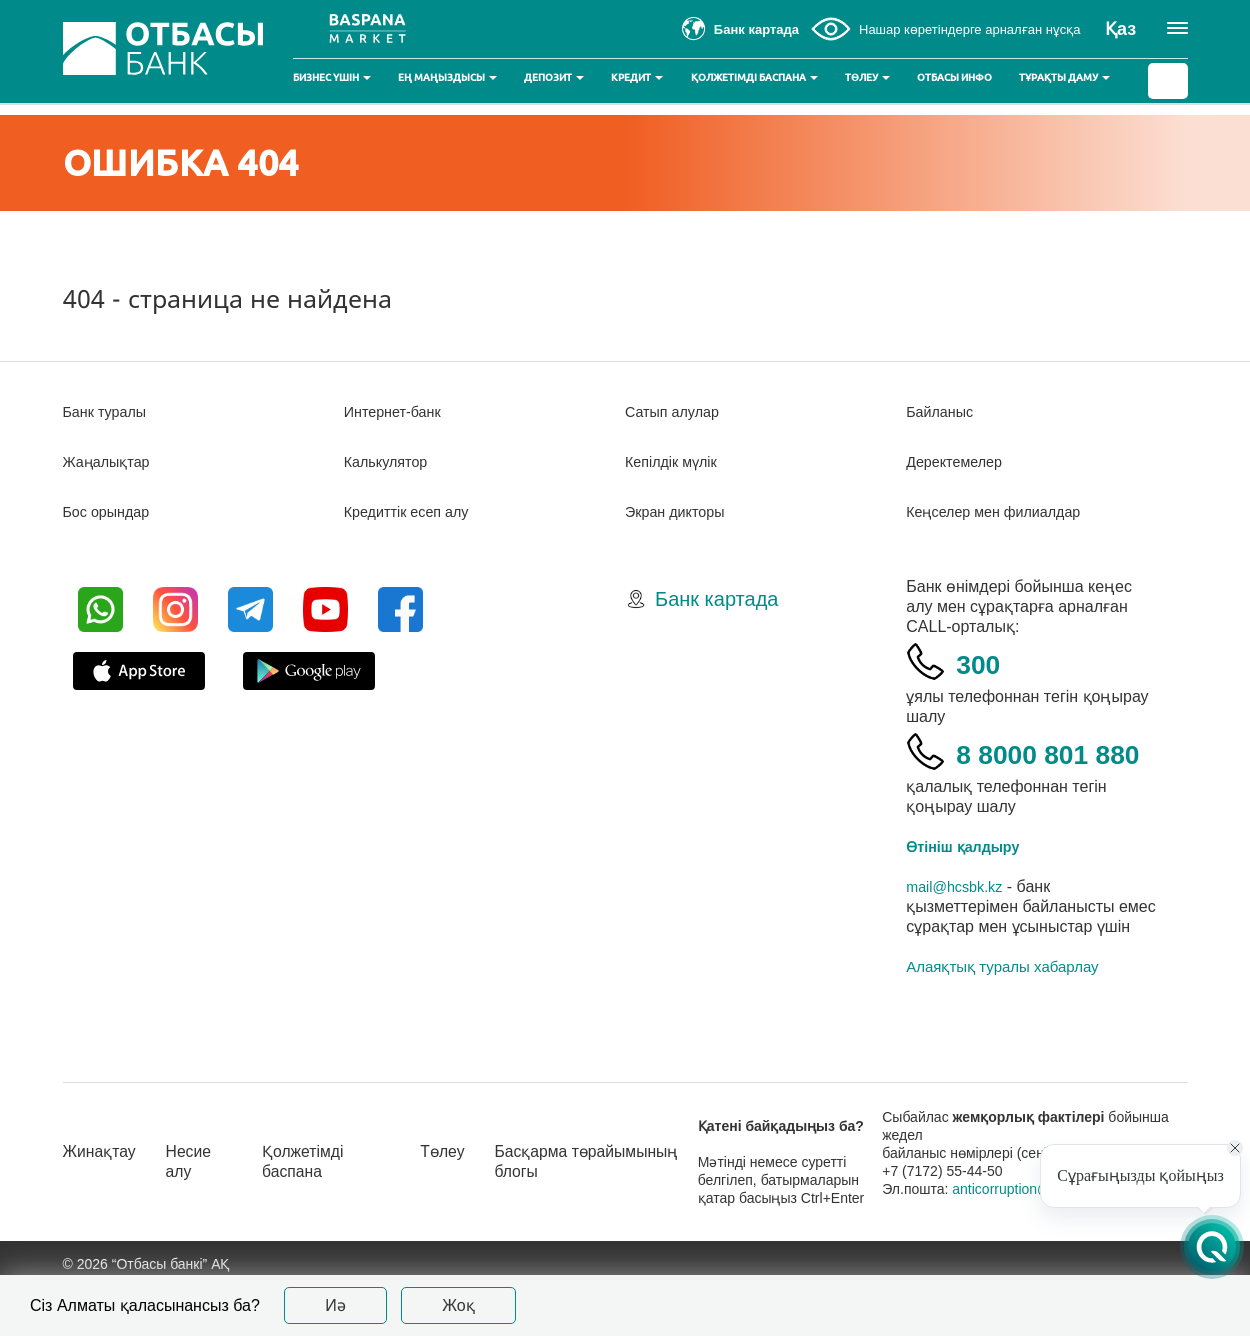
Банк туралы (110, 411)
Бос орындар (111, 511)
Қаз (1120, 29)
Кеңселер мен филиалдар (1004, 511)
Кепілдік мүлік (676, 461)
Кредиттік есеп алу (414, 511)
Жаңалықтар (112, 461)
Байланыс (943, 411)
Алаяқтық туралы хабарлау (1002, 1016)
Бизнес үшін (332, 77)
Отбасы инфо (954, 77)
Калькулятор (391, 461)
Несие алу (202, 1211)
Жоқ (458, 1305)
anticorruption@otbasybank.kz (1066, 1239)
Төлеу (867, 77)
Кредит (637, 77)
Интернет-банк (398, 411)
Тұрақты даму (1064, 77)
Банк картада (716, 599)
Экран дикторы (680, 511)
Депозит (554, 77)
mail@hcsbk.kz (960, 936)
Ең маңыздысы (447, 77)
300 (985, 661)
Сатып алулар (677, 411)
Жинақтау (104, 1201)
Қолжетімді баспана (754, 77)
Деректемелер (959, 461)
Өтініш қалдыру (970, 896)
